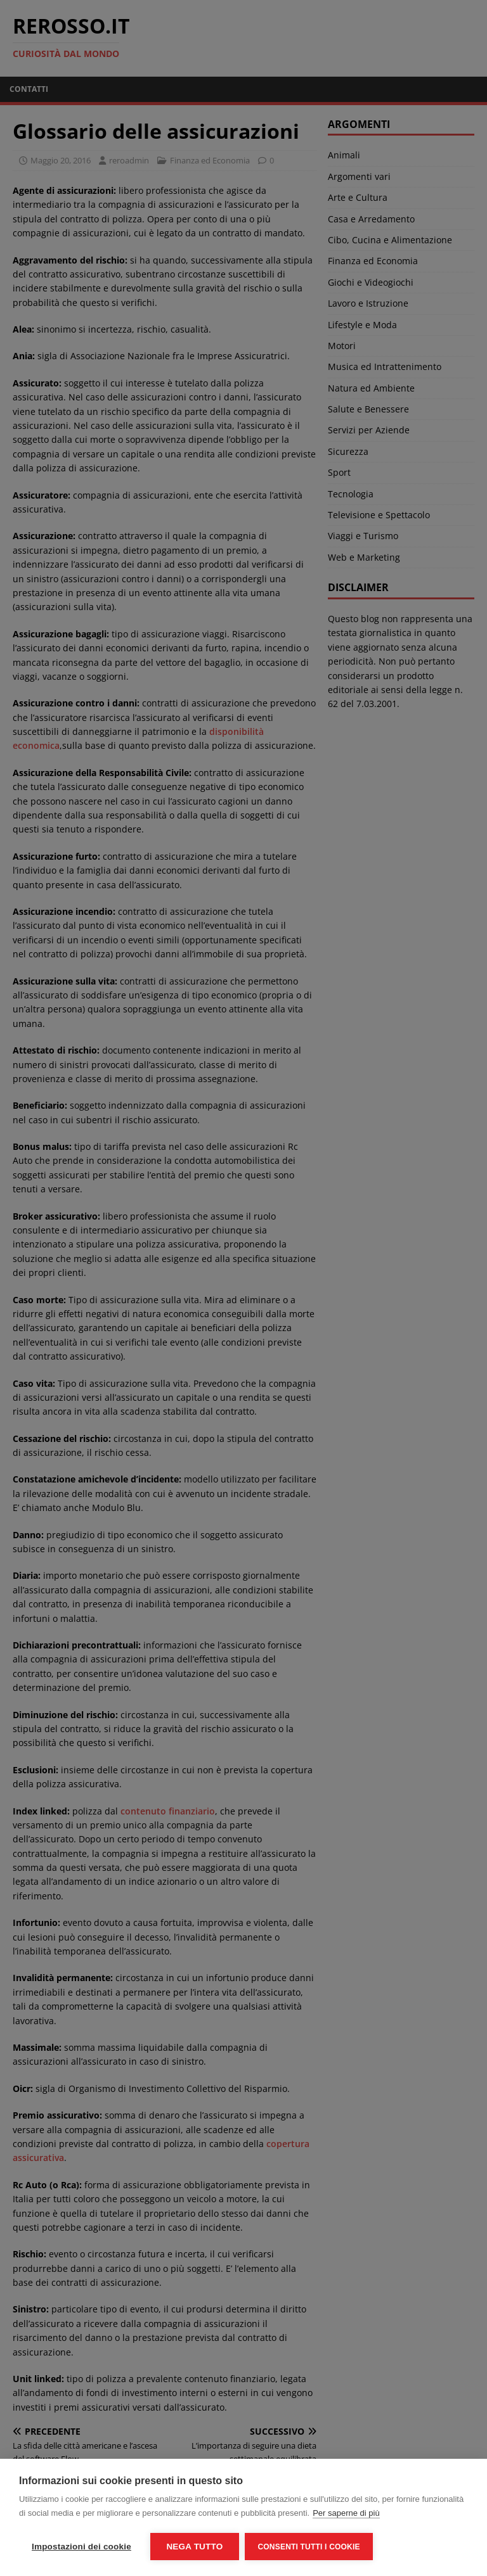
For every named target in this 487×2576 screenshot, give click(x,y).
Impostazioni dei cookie (81, 2546)
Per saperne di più (346, 2513)
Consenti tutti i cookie (309, 2546)
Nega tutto (194, 2546)
